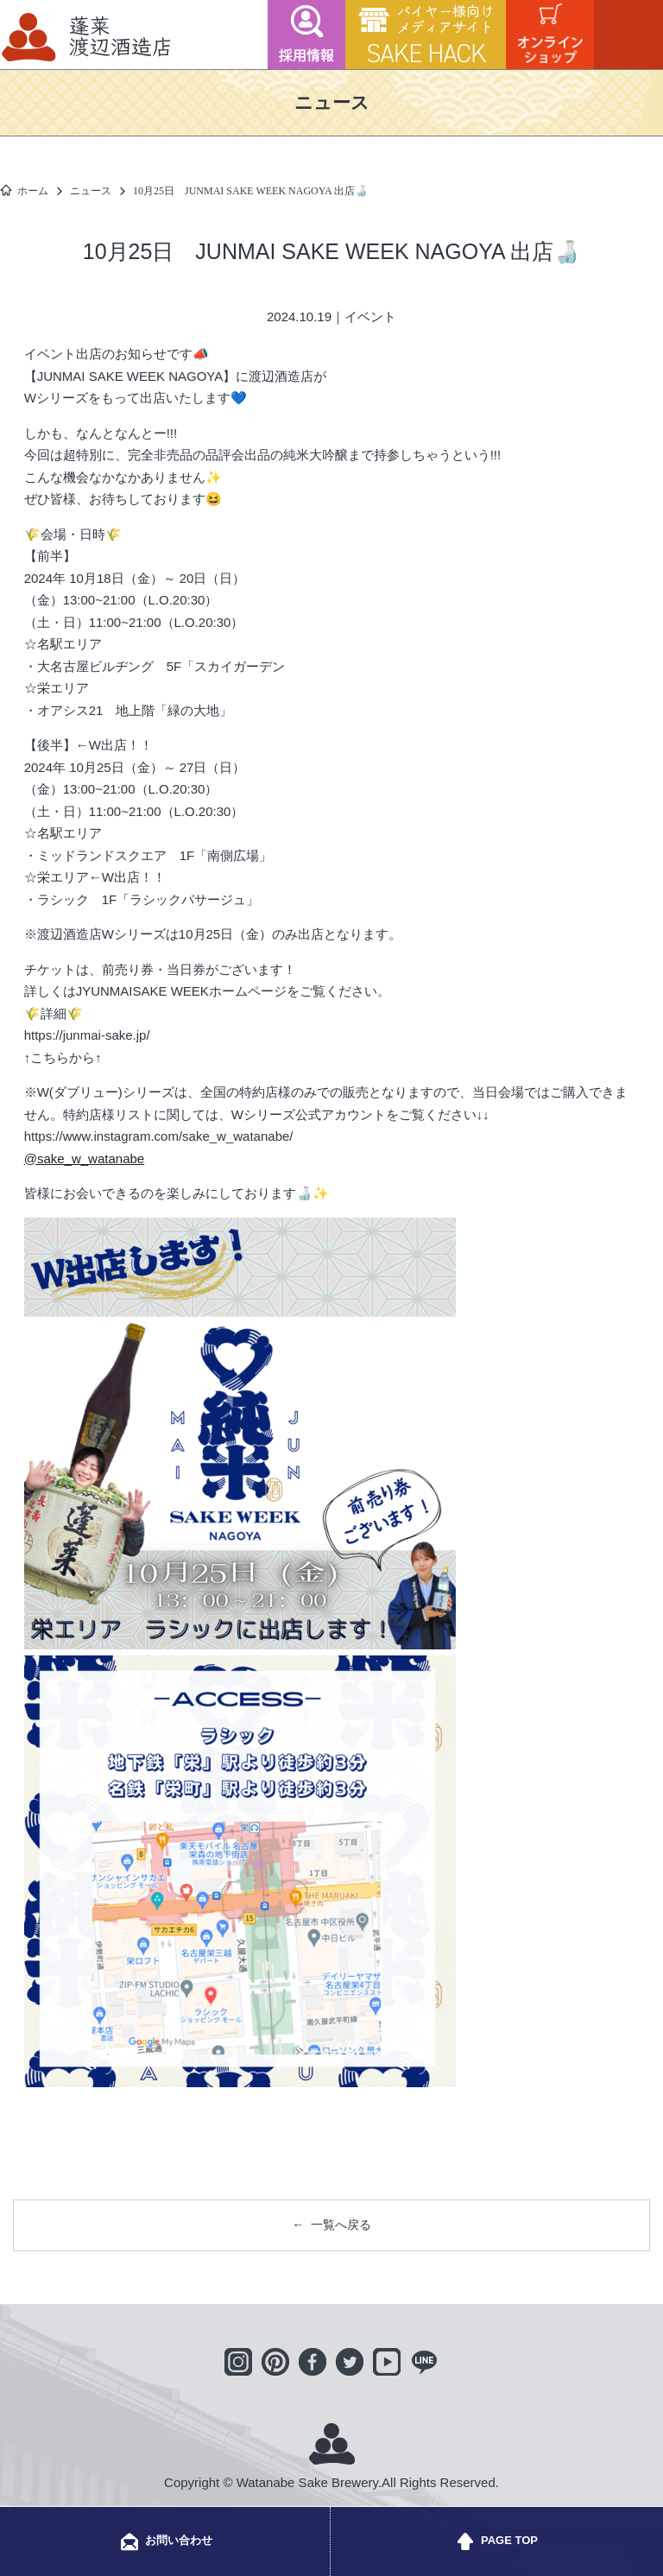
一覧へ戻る (341, 2224)
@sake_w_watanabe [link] (84, 1158)
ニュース (90, 191)
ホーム (32, 191)
